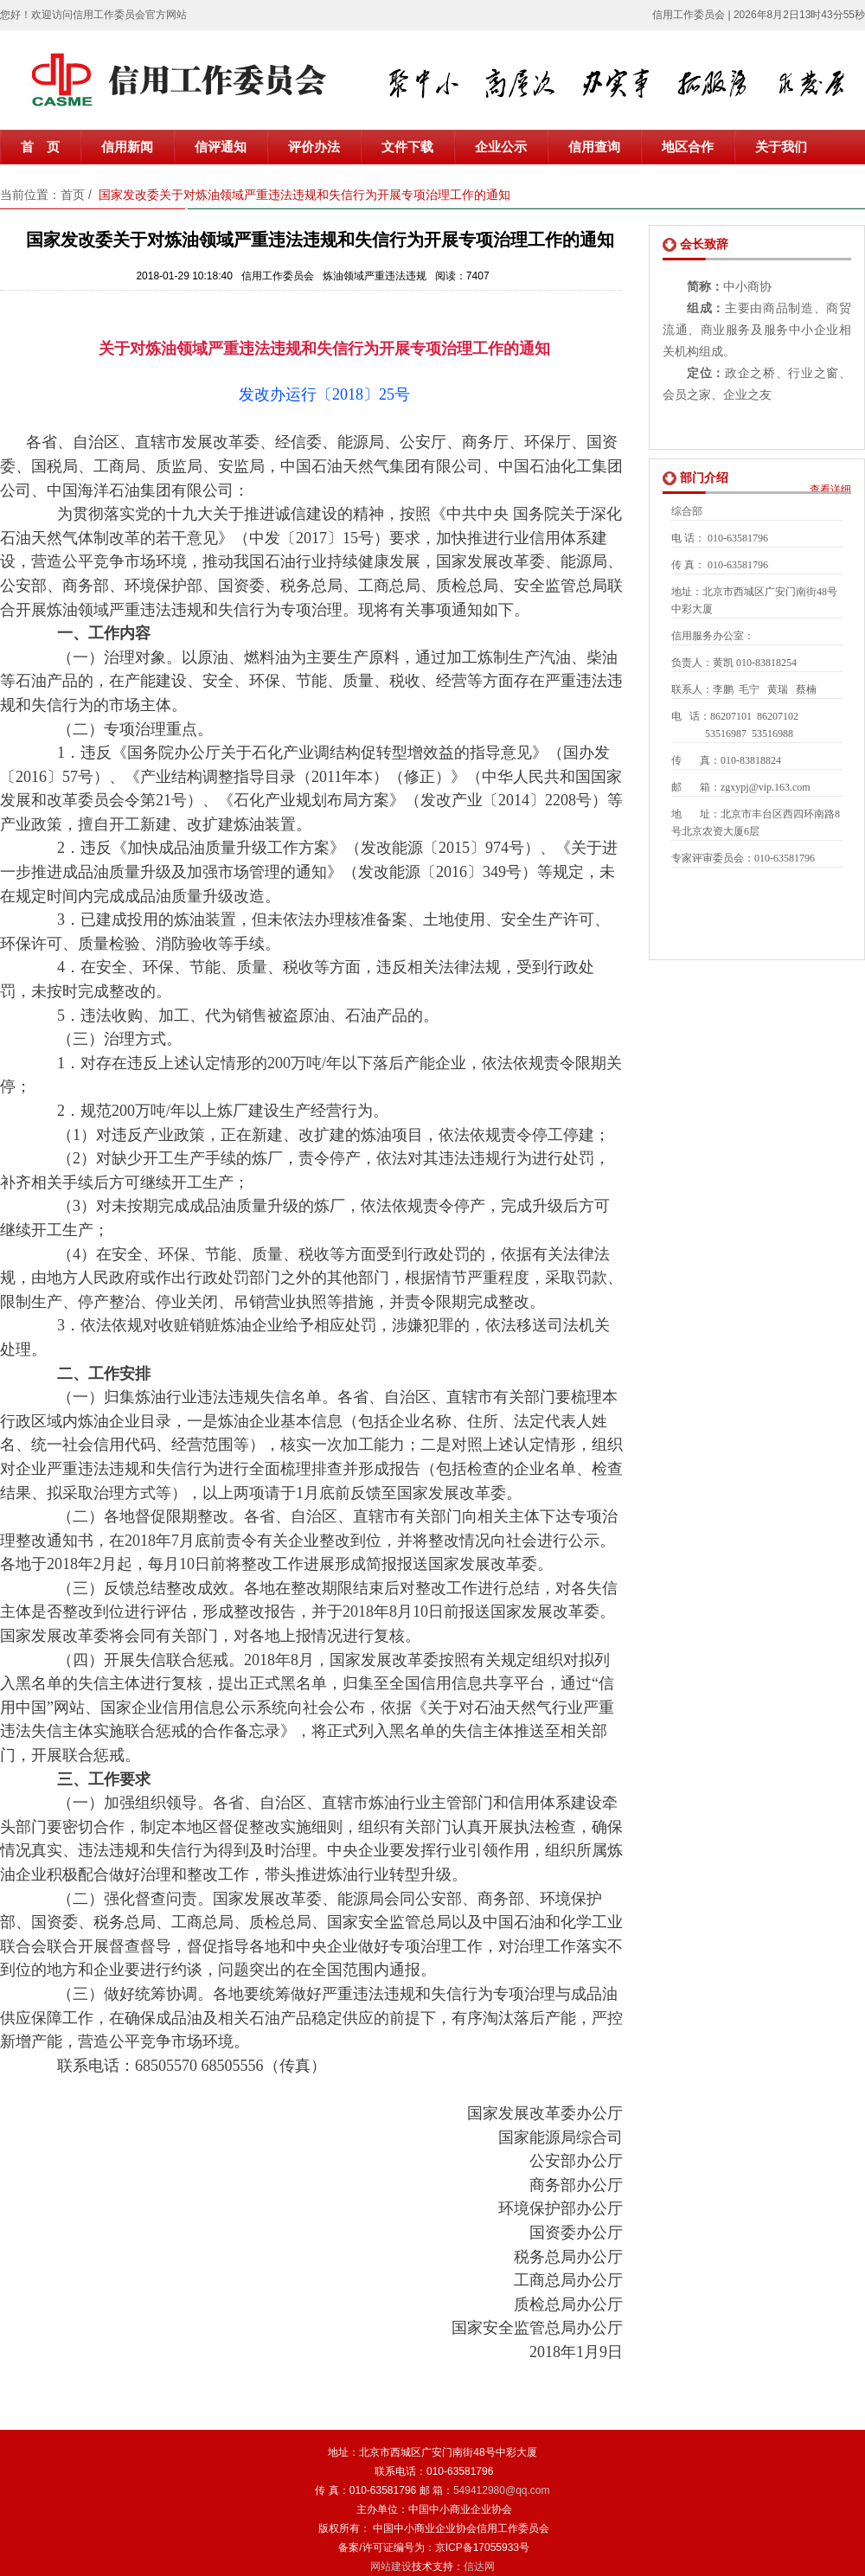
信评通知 (221, 147)
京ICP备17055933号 (482, 2547)
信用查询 (594, 147)
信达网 (479, 2566)
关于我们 (781, 147)
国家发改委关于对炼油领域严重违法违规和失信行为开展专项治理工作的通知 (304, 195)
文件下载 (407, 147)
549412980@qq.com (501, 2490)
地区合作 (688, 147)
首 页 (40, 147)
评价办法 (314, 147)
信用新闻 (127, 147)
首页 (73, 195)
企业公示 (501, 147)
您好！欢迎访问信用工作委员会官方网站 (93, 15)
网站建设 (391, 2566)
